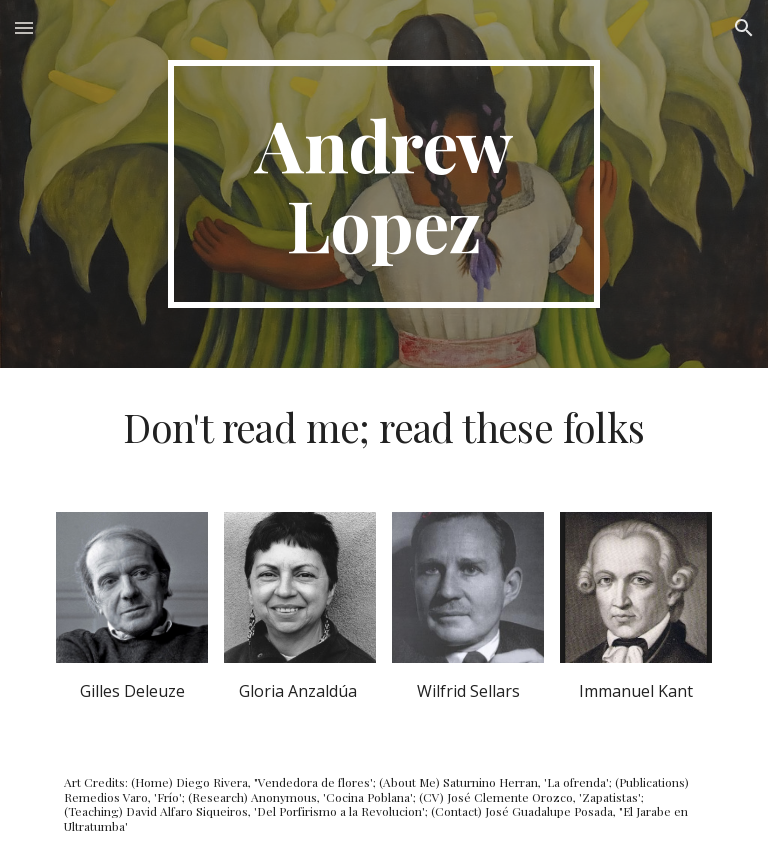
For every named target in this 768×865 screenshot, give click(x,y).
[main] (383, 184)
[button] (24, 27)
